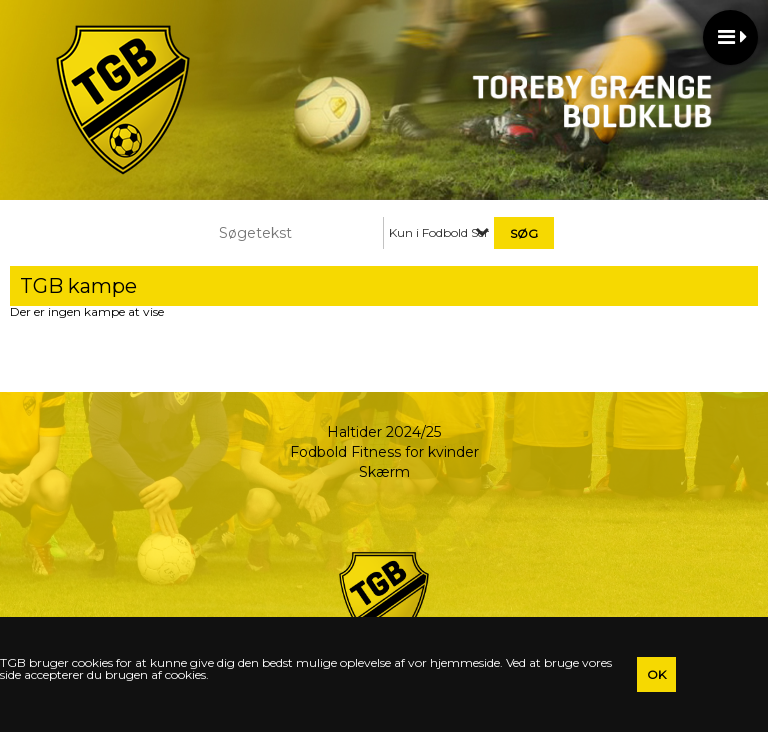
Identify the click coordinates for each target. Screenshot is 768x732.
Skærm (384, 472)
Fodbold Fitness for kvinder (384, 452)
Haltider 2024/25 (384, 432)
